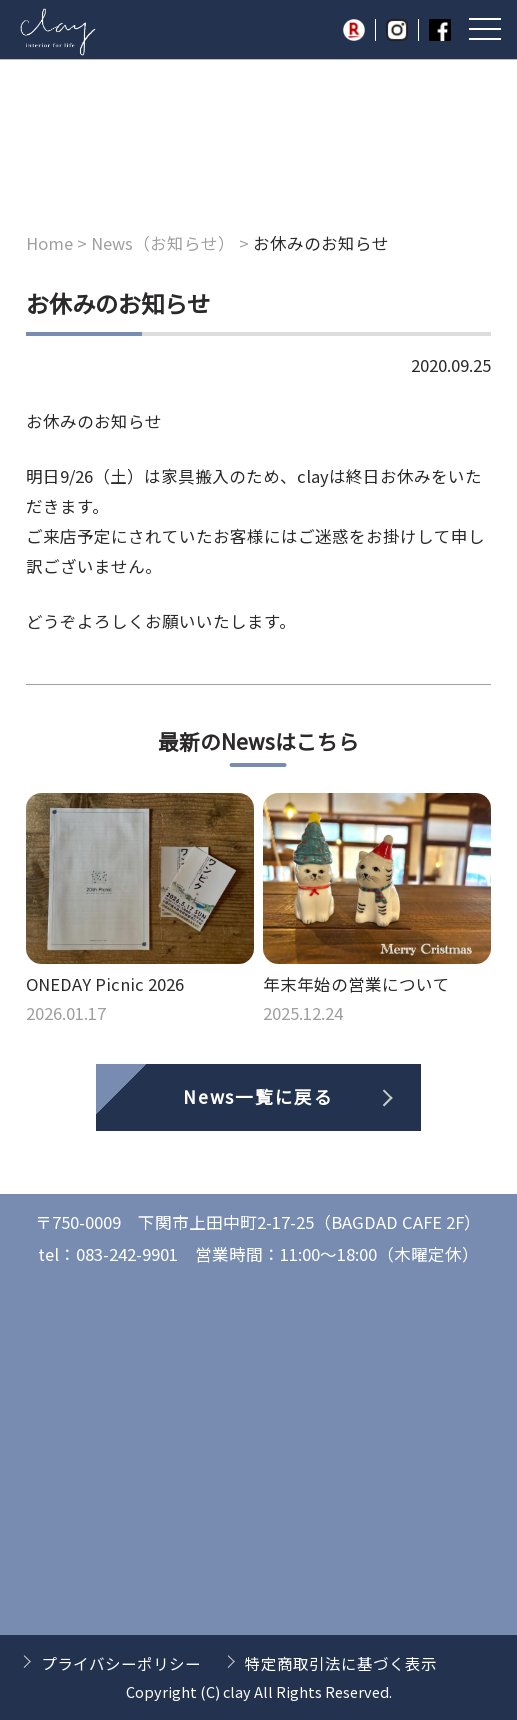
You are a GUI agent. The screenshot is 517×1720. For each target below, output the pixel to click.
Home (49, 243)
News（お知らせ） (163, 243)
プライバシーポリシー (121, 1663)
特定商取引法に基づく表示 (341, 1663)
